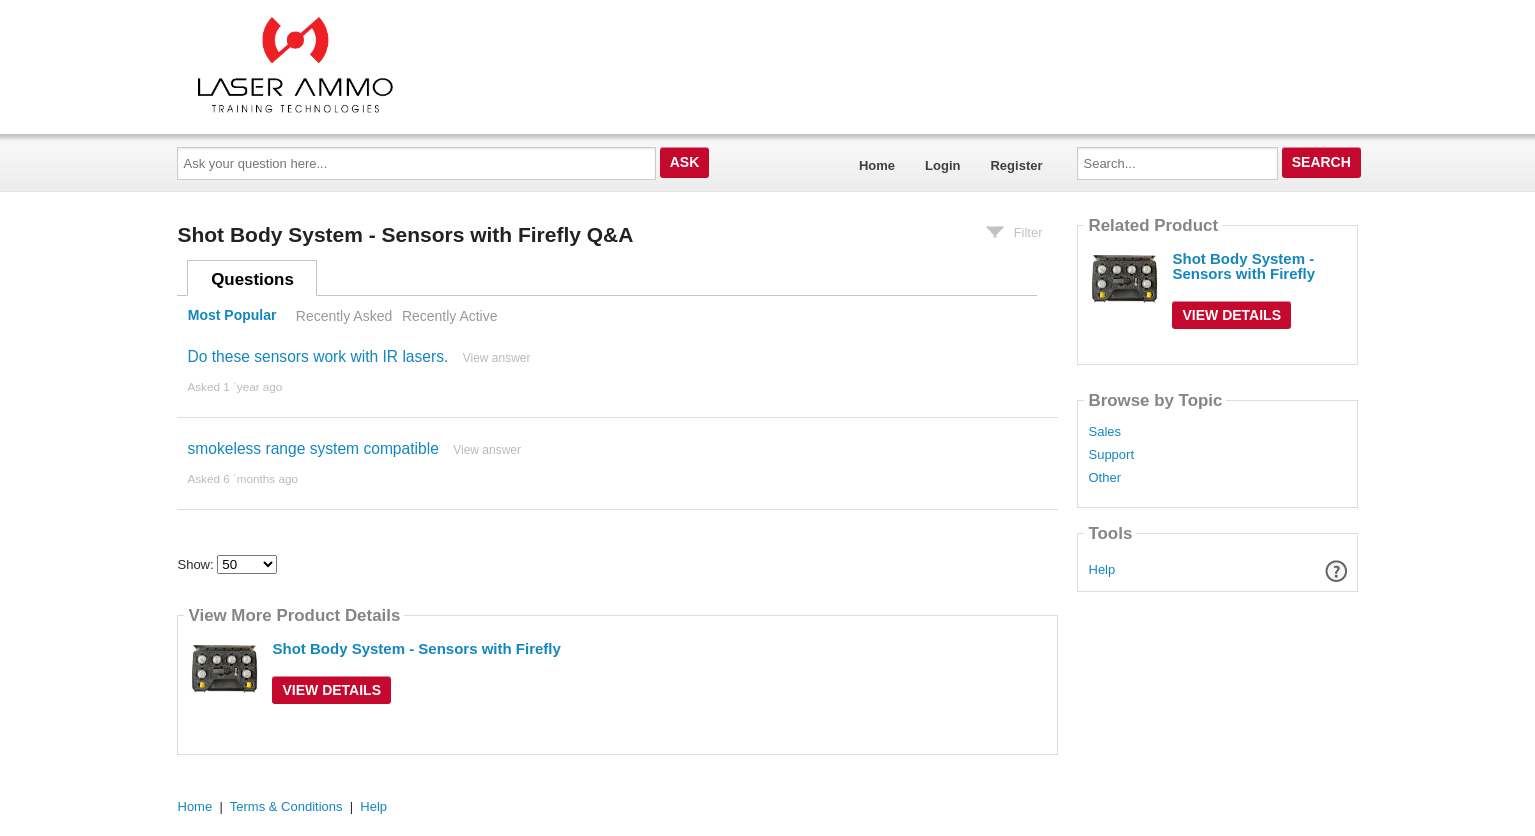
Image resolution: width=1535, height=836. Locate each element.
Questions (252, 279)
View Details (331, 690)
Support (1111, 455)
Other (1104, 478)
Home (877, 165)
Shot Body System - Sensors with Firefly (416, 648)
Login (942, 165)
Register (1016, 165)
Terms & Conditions (286, 806)
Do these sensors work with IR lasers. (317, 356)
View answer (497, 358)
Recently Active (450, 316)
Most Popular (232, 316)
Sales (1104, 432)
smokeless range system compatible (312, 448)
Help (1102, 569)
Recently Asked (344, 316)
